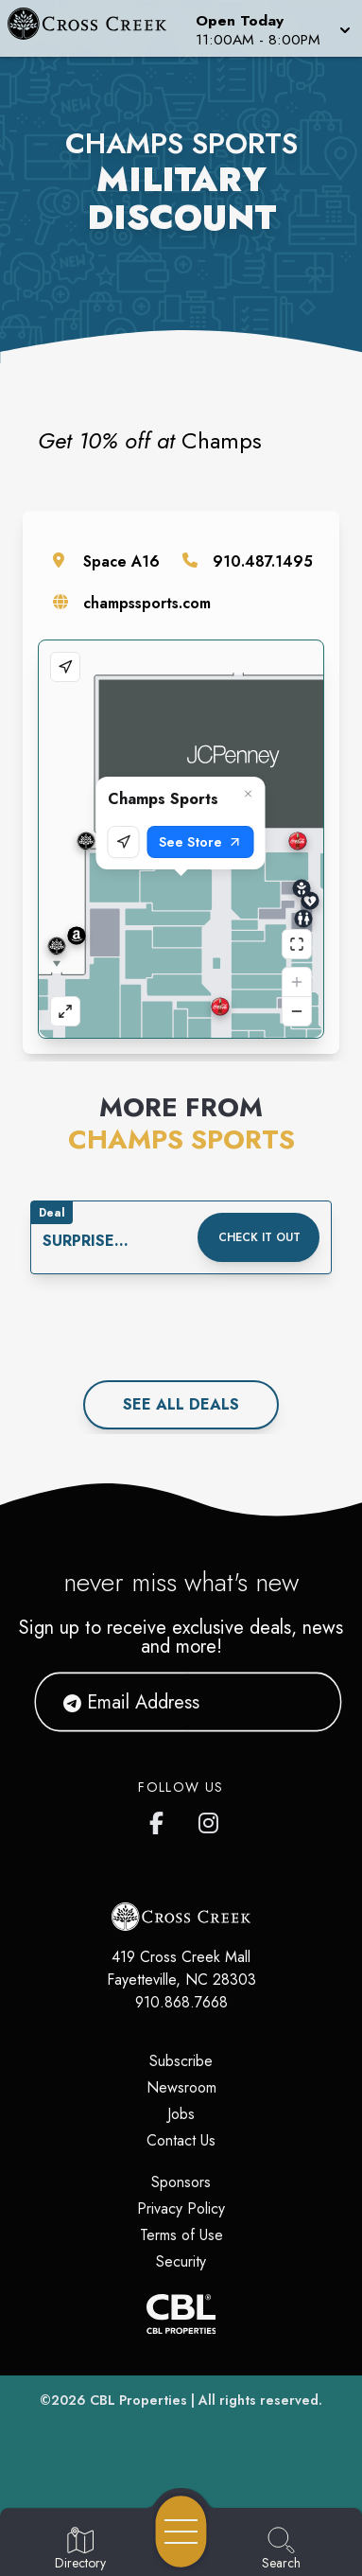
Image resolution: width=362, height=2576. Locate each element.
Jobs (181, 2114)
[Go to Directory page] (80, 2549)
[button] (271, 28)
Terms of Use (181, 2235)
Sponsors (181, 2182)
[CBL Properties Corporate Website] (181, 2314)
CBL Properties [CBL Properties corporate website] (138, 2400)
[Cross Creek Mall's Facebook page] (161, 1819)
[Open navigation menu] (181, 2531)
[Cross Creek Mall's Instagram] (210, 1819)
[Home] (94, 28)
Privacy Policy (181, 2208)
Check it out (259, 1237)
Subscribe (181, 2061)
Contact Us (181, 2140)
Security (181, 2261)
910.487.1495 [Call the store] (263, 561)
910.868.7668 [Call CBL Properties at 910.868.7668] (181, 2002)
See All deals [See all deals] (181, 1404)
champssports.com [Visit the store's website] (147, 603)
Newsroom (181, 2087)
